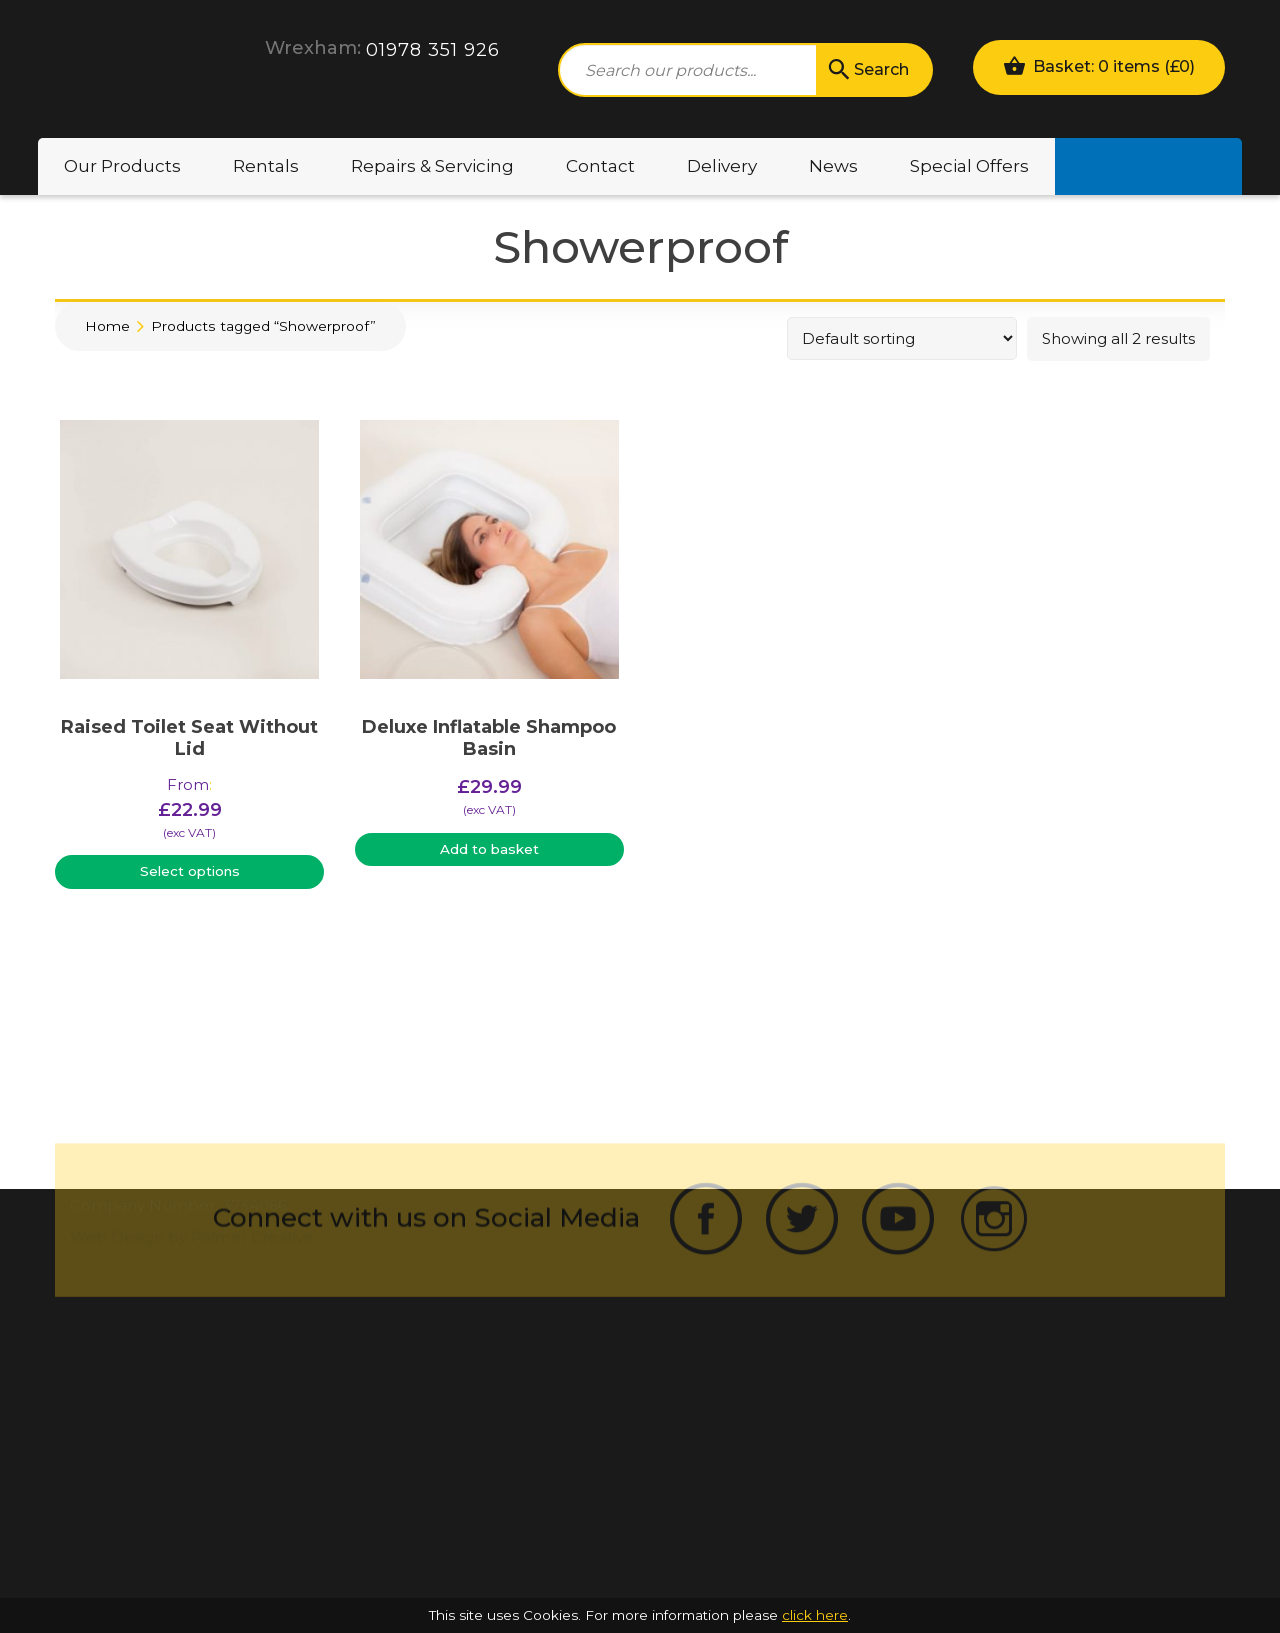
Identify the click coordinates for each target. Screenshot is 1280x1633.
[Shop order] (902, 338)
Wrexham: (313, 48)
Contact (600, 166)
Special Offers (969, 166)
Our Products (122, 166)
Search (867, 70)
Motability (1148, 166)
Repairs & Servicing (432, 166)
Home (107, 326)
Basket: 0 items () (1099, 65)
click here (815, 1615)
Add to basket (489, 849)
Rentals (266, 166)
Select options (190, 871)
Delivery (722, 166)
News (833, 166)
